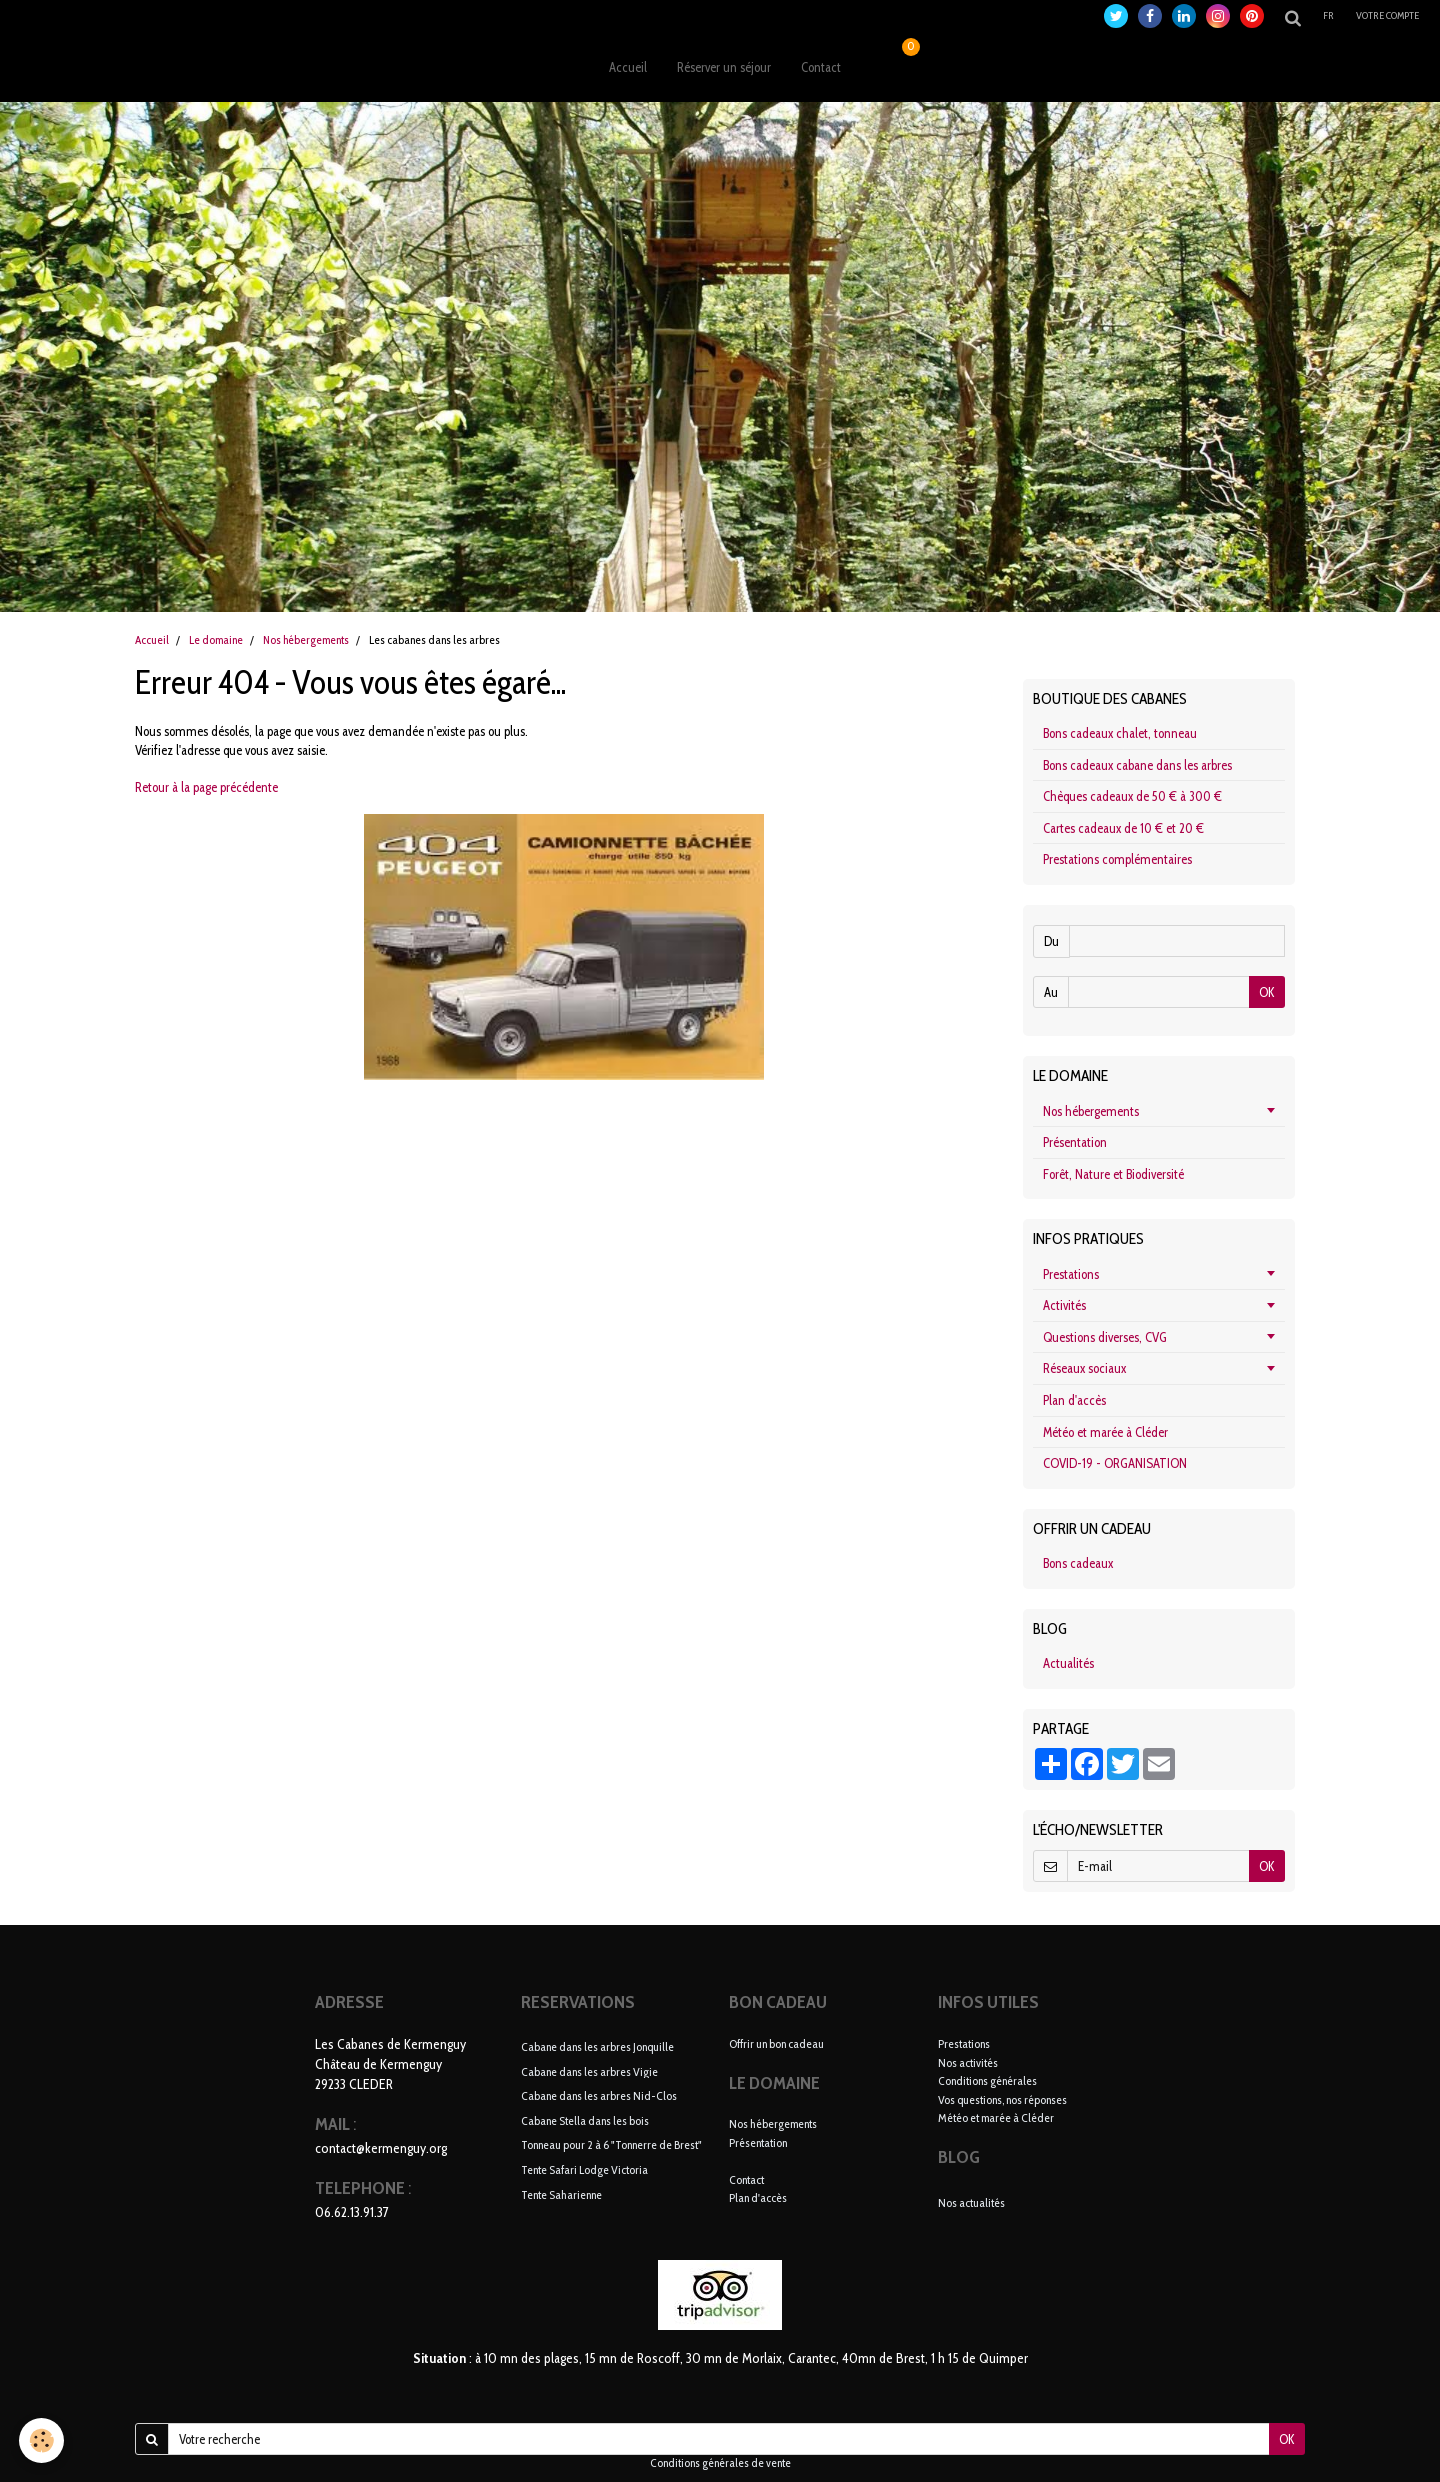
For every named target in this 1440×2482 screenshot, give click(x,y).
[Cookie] (42, 2440)
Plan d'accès (1074, 1400)
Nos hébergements (306, 640)
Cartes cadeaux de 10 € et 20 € (1123, 828)
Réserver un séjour (724, 67)
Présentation (1075, 1142)
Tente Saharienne (561, 2193)
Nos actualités (971, 2202)
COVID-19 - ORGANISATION (1115, 1463)
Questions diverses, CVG (1105, 1337)
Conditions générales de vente (720, 2463)
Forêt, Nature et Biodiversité (1113, 1174)
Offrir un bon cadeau (776, 2043)
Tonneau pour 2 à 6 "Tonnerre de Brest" (611, 2144)
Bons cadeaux (1078, 1563)
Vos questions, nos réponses (1002, 2099)
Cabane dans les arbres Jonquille (597, 2046)
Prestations (1071, 1274)
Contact (821, 67)
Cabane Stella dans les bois (585, 2119)
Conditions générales (987, 2080)
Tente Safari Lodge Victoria (584, 2169)
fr (1328, 15)
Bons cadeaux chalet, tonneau (1120, 733)
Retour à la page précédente (206, 787)
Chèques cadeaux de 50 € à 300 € (1132, 796)
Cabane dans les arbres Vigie (589, 2070)
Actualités (1068, 1663)
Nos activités (968, 2062)
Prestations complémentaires (1117, 859)
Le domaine (216, 640)
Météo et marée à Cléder (1105, 1432)
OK (1267, 992)
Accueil (628, 67)
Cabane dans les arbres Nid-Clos (599, 2095)
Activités (1064, 1305)
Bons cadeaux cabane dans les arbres (1137, 765)
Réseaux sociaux (1084, 1368)
